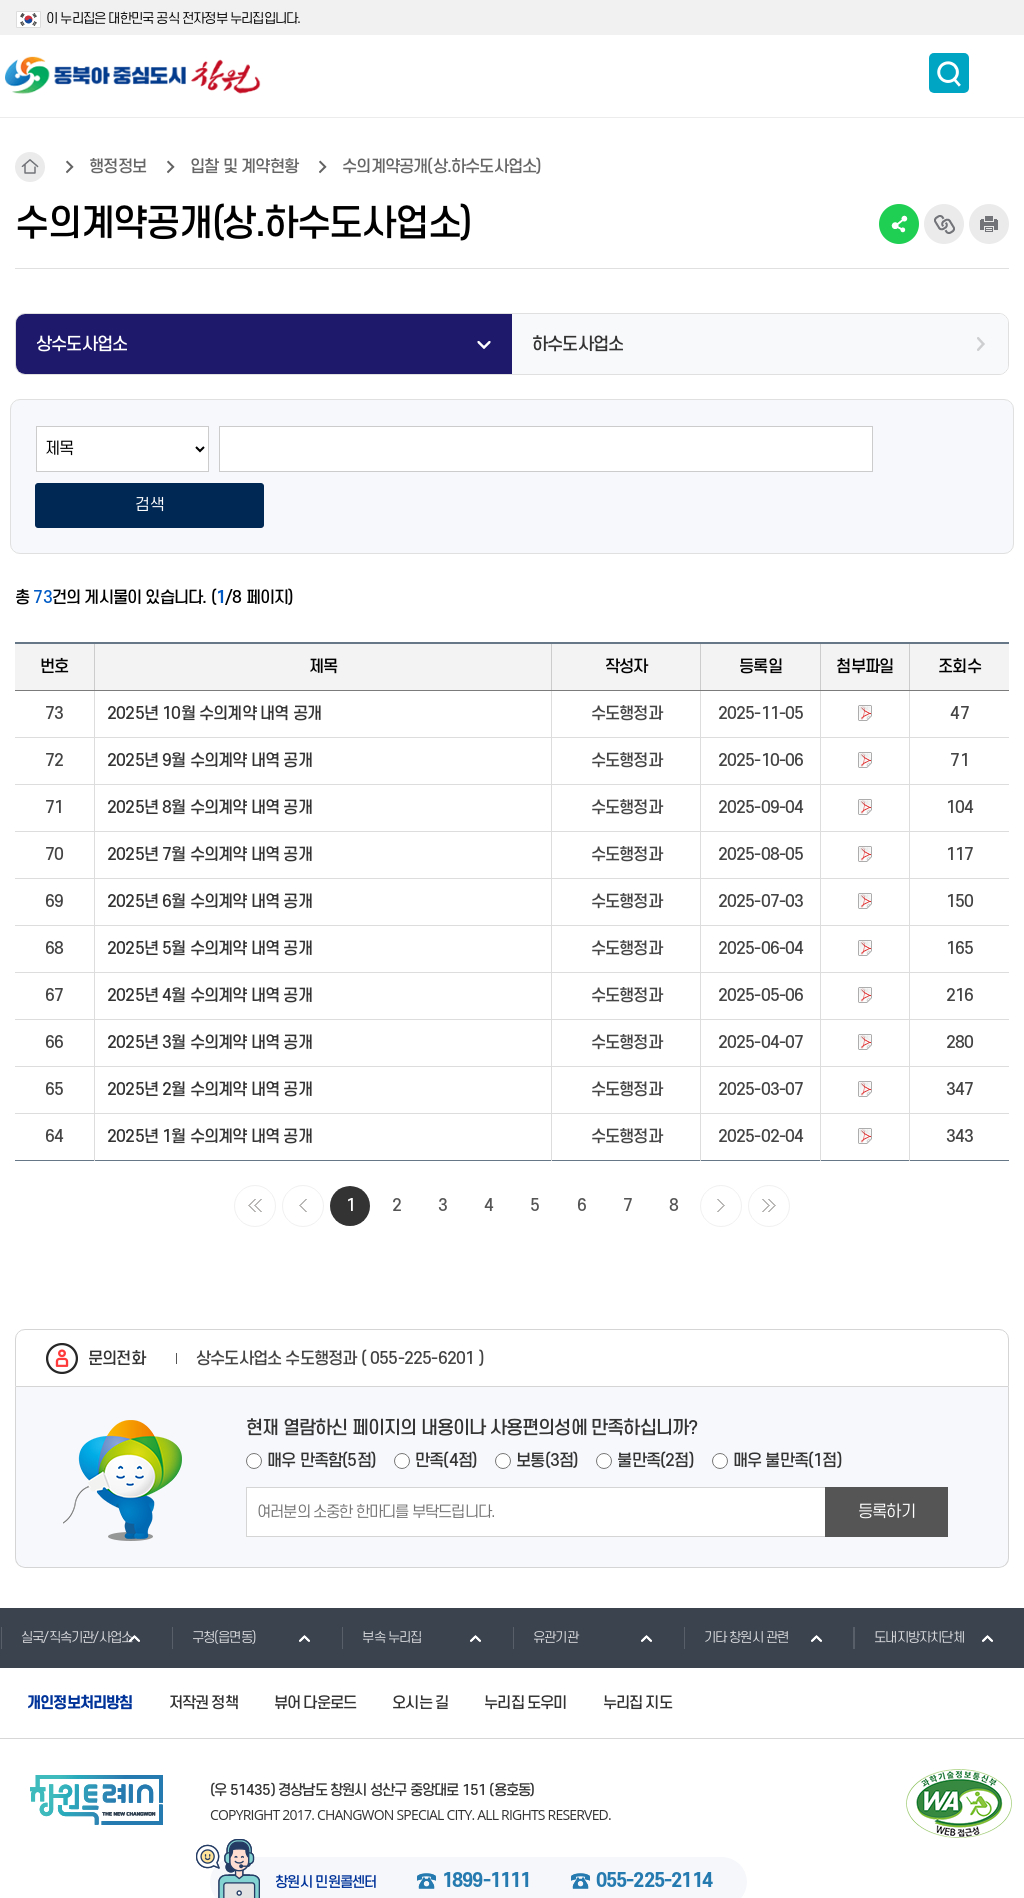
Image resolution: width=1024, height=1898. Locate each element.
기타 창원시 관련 (736, 1582)
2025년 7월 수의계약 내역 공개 (209, 800)
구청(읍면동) (213, 1582)
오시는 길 (420, 1648)
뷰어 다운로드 (315, 1648)
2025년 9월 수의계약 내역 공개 (209, 706)
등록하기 (886, 1457)
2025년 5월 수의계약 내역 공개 (209, 894)
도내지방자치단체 (908, 1582)
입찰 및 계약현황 (244, 167)
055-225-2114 (654, 1827)
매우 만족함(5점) (321, 1406)
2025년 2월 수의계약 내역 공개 (209, 1035)
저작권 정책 (203, 1648)
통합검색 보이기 (949, 73)
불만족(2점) (655, 1406)
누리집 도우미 (525, 1648)
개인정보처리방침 (80, 1648)
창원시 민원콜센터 (326, 1828)
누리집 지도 (637, 1648)
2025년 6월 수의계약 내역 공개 (209, 847)
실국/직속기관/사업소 (66, 1582)
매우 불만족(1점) (787, 1406)
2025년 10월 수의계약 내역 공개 (214, 659)
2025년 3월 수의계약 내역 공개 (209, 988)
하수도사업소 (577, 344)
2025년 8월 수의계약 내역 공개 (209, 753)
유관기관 (545, 1582)
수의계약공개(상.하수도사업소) (441, 167)
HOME (30, 167)
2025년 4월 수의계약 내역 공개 (209, 941)
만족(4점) (446, 1406)
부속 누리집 (381, 1582)
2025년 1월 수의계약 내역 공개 (209, 1082)
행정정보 (117, 167)
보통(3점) (547, 1406)
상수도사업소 (81, 344)
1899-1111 (486, 1827)
